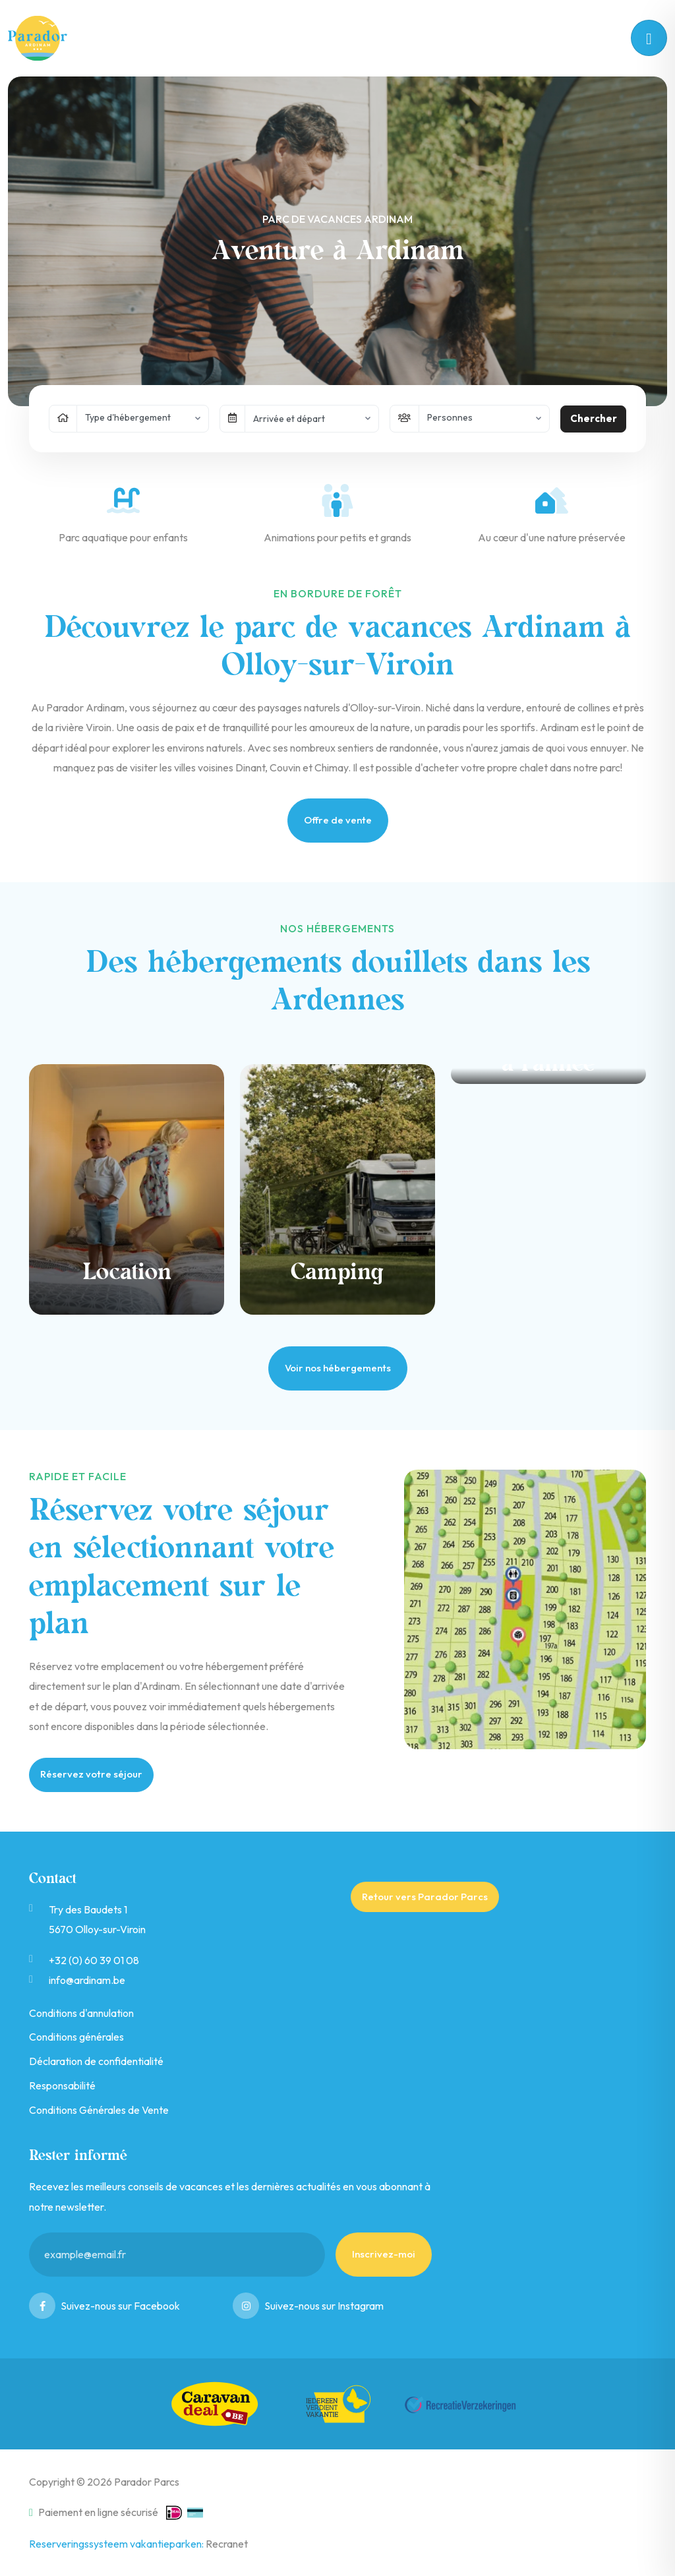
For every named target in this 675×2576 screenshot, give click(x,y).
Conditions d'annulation (81, 2013)
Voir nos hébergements (338, 1368)
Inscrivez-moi (383, 2254)
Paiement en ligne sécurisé (93, 2512)
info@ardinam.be (87, 1980)
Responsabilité (62, 2085)
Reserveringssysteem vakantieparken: (117, 2543)
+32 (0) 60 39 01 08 (94, 1960)
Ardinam (45, 38)
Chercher (593, 418)
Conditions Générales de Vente (99, 2109)
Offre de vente (338, 820)
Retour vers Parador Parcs (425, 1896)
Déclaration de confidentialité (96, 2061)
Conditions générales (76, 2036)
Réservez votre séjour (91, 1774)
